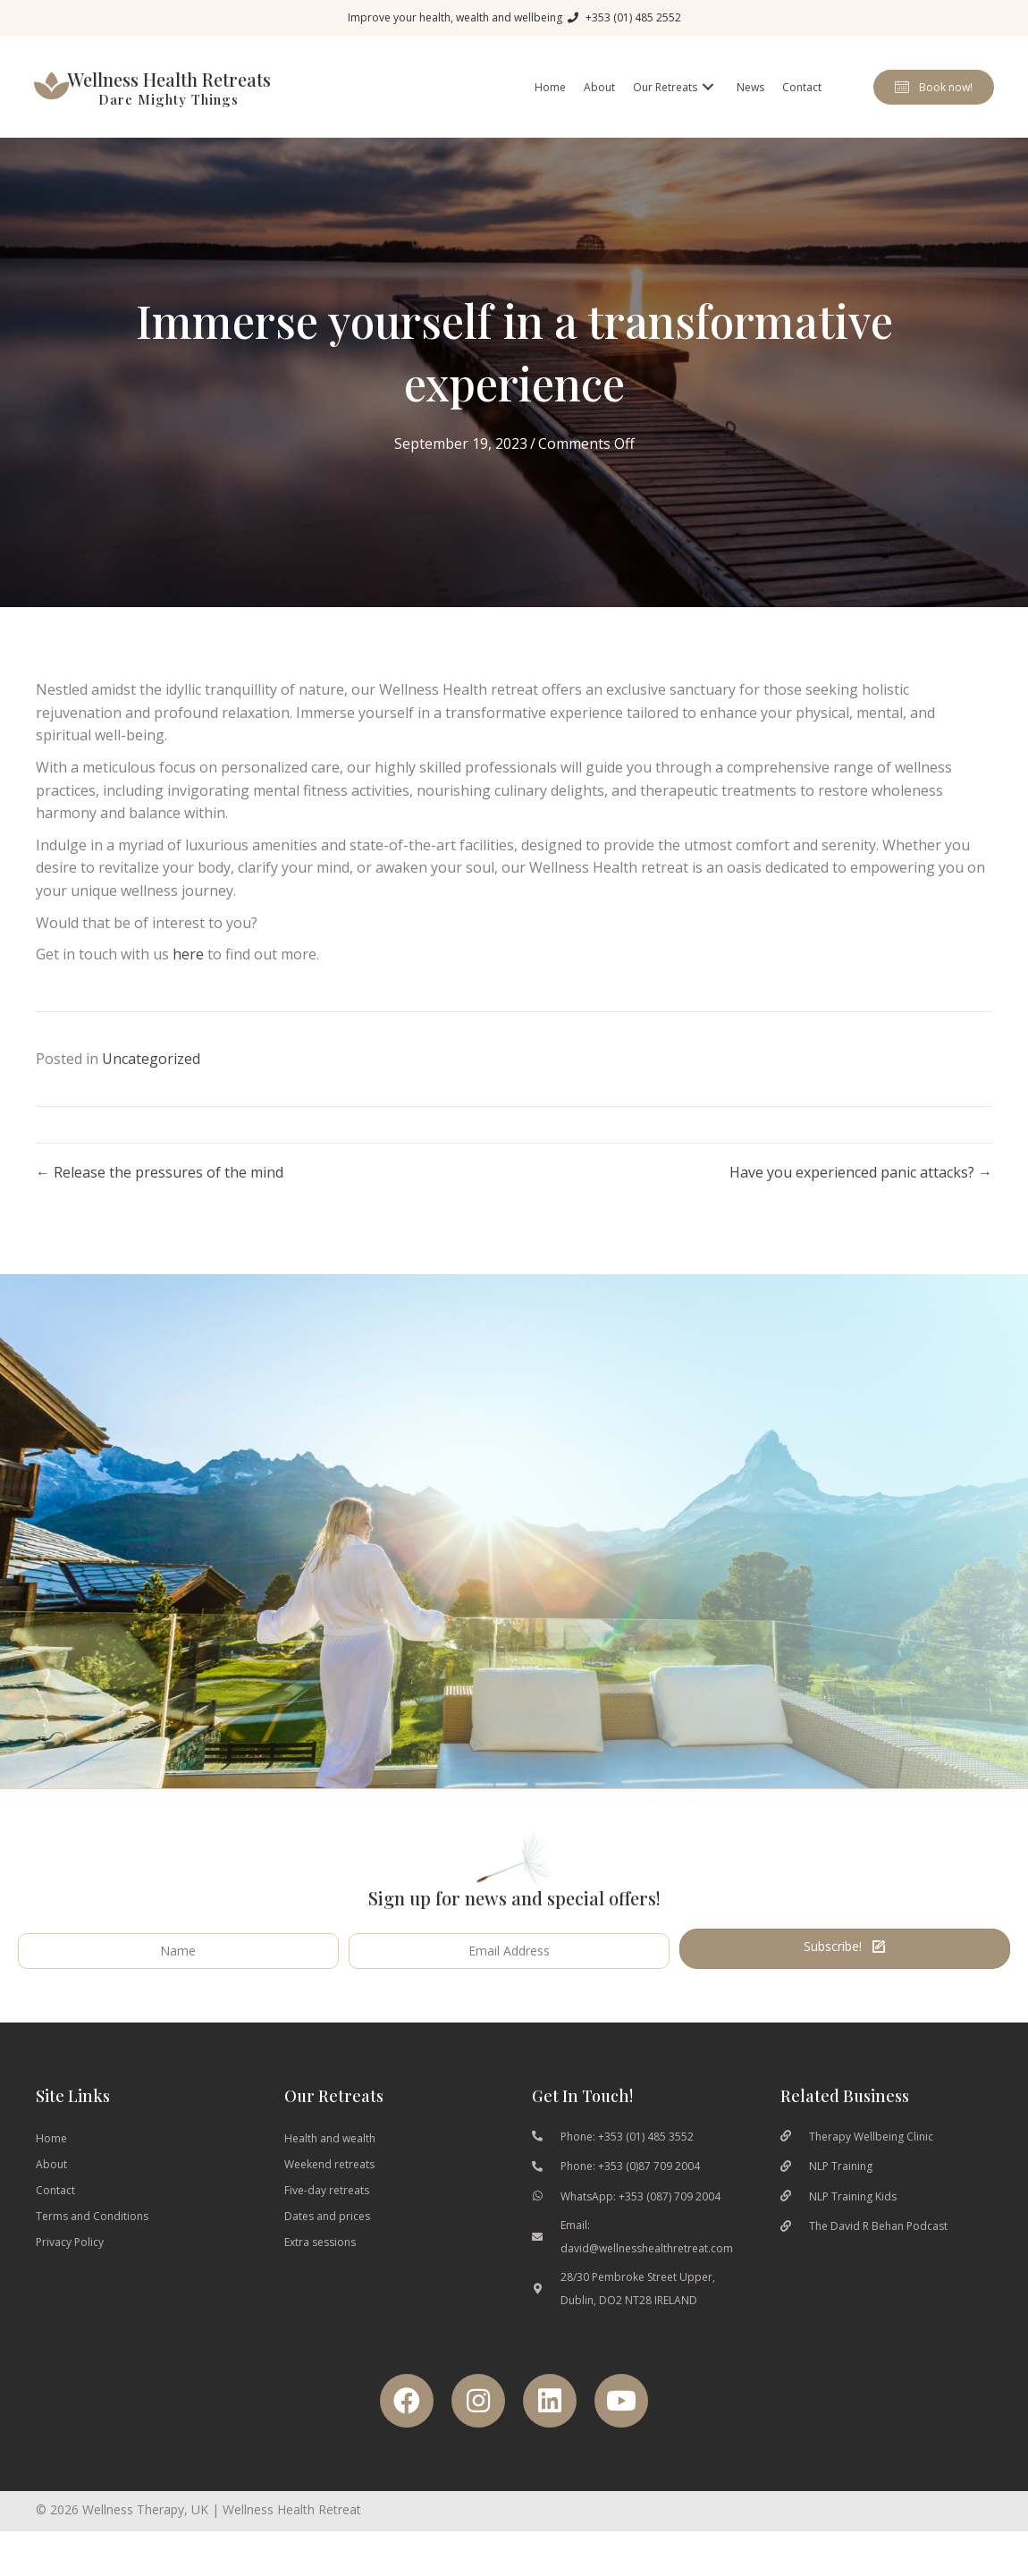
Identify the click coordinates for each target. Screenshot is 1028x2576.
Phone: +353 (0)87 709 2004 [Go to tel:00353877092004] (630, 2191)
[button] (932, 100)
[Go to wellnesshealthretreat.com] (163, 99)
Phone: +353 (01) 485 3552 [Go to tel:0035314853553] (627, 2161)
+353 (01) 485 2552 (633, 17)
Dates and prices (327, 2241)
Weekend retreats (329, 2189)
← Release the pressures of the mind (159, 1197)
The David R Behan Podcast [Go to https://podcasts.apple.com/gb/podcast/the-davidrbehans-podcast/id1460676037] (878, 2251)
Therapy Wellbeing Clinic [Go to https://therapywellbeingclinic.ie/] (871, 2161)
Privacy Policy (70, 2267)
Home (51, 2163)
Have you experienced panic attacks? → (860, 1197)
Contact (55, 2215)
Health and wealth (329, 2163)
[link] (549, 99)
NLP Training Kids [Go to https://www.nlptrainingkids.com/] (853, 2221)
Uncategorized (151, 1084)
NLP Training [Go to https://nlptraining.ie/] (840, 2191)
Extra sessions (320, 2267)
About (51, 2189)
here (188, 979)
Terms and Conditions (92, 2241)
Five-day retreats (326, 2215)
